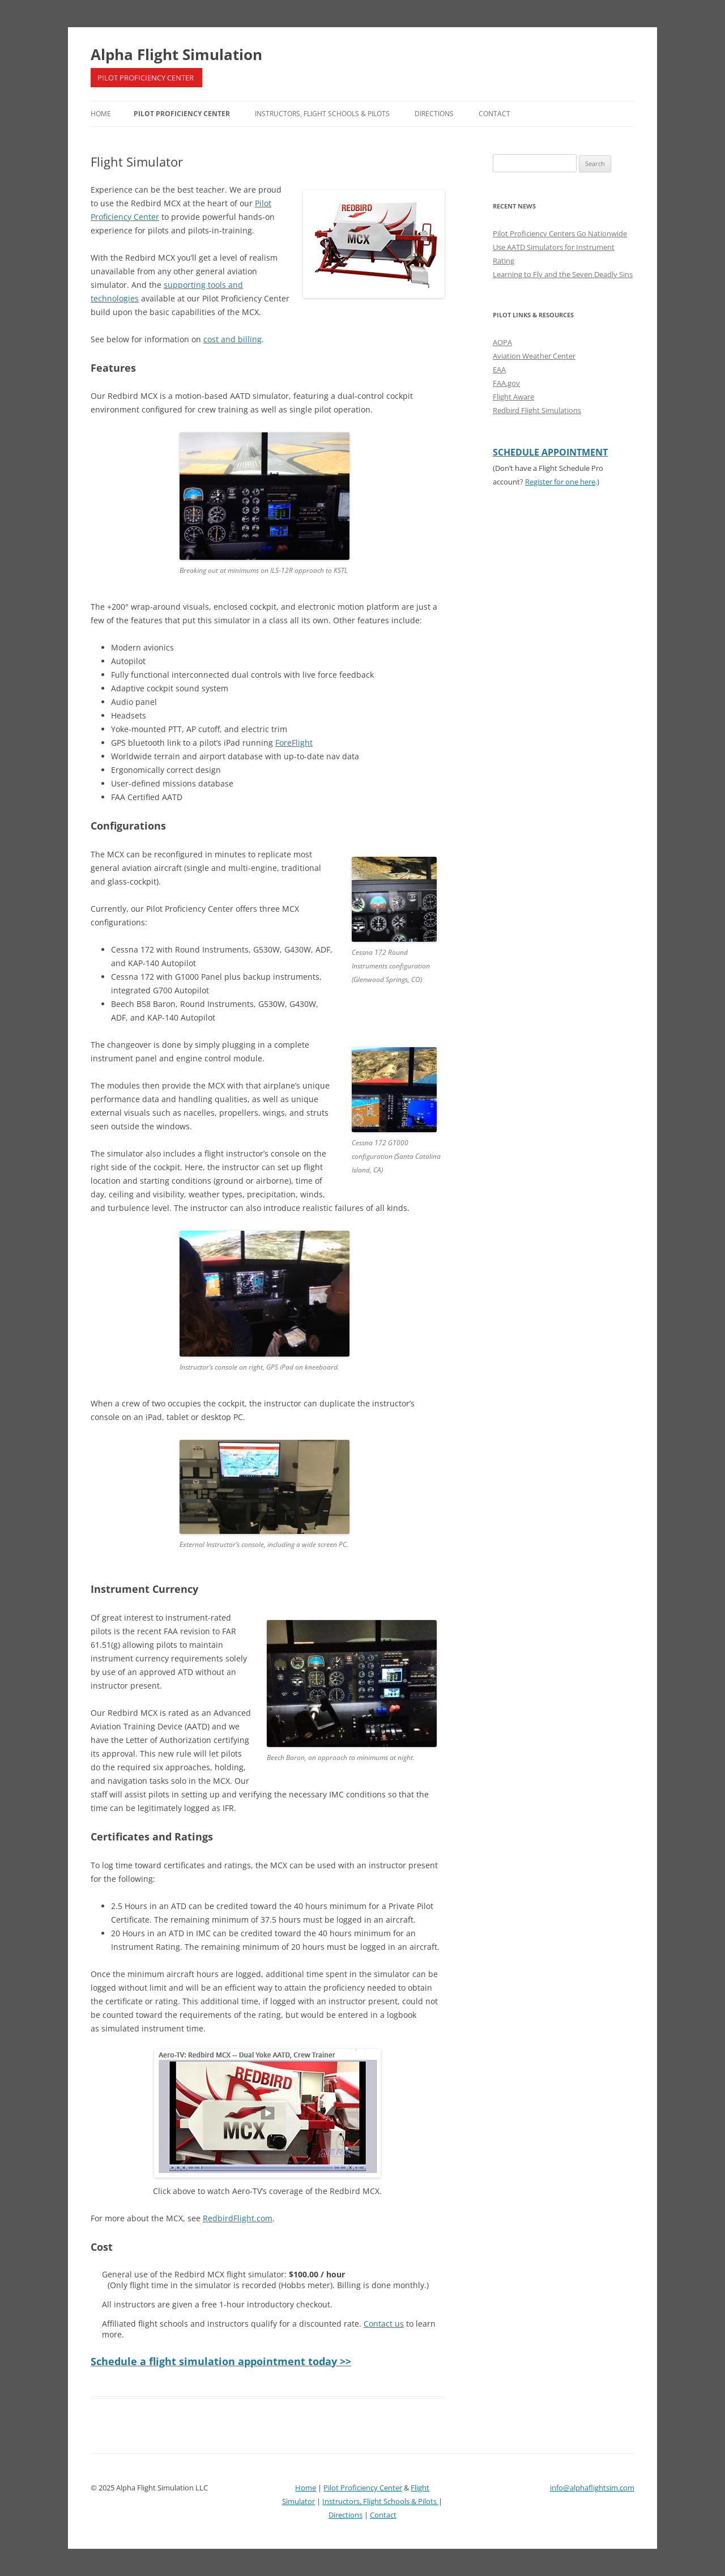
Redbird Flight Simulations (537, 410)
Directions (434, 113)
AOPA (502, 342)
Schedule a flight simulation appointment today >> (221, 2361)
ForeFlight (294, 742)
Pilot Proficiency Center (182, 113)
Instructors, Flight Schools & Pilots (322, 113)
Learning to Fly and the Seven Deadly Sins (563, 274)
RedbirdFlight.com (237, 2218)
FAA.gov (506, 383)
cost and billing (232, 339)
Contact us (384, 2323)
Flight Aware (513, 397)
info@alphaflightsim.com (592, 2488)
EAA (499, 369)
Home (101, 113)
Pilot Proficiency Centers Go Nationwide (560, 233)
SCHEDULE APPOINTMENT (550, 452)
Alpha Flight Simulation (176, 54)
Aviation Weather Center (534, 356)
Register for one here (560, 482)
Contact (494, 113)
